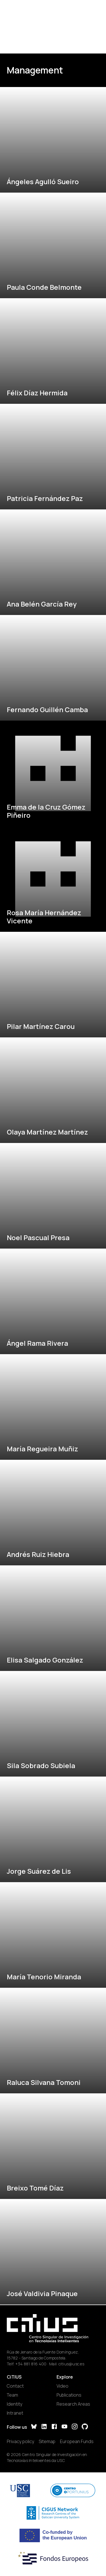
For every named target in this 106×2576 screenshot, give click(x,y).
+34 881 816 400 (31, 2363)
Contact (15, 2386)
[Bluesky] (34, 2427)
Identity (14, 2404)
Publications (69, 2395)
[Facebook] (54, 2427)
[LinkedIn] (44, 2427)
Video (62, 2386)
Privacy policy (20, 2441)
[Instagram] (74, 2427)
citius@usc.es (71, 2363)
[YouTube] (64, 2427)
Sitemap (47, 2441)
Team (12, 2395)
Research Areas (73, 2404)
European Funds (77, 2441)
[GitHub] (84, 2427)
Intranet (15, 2413)
